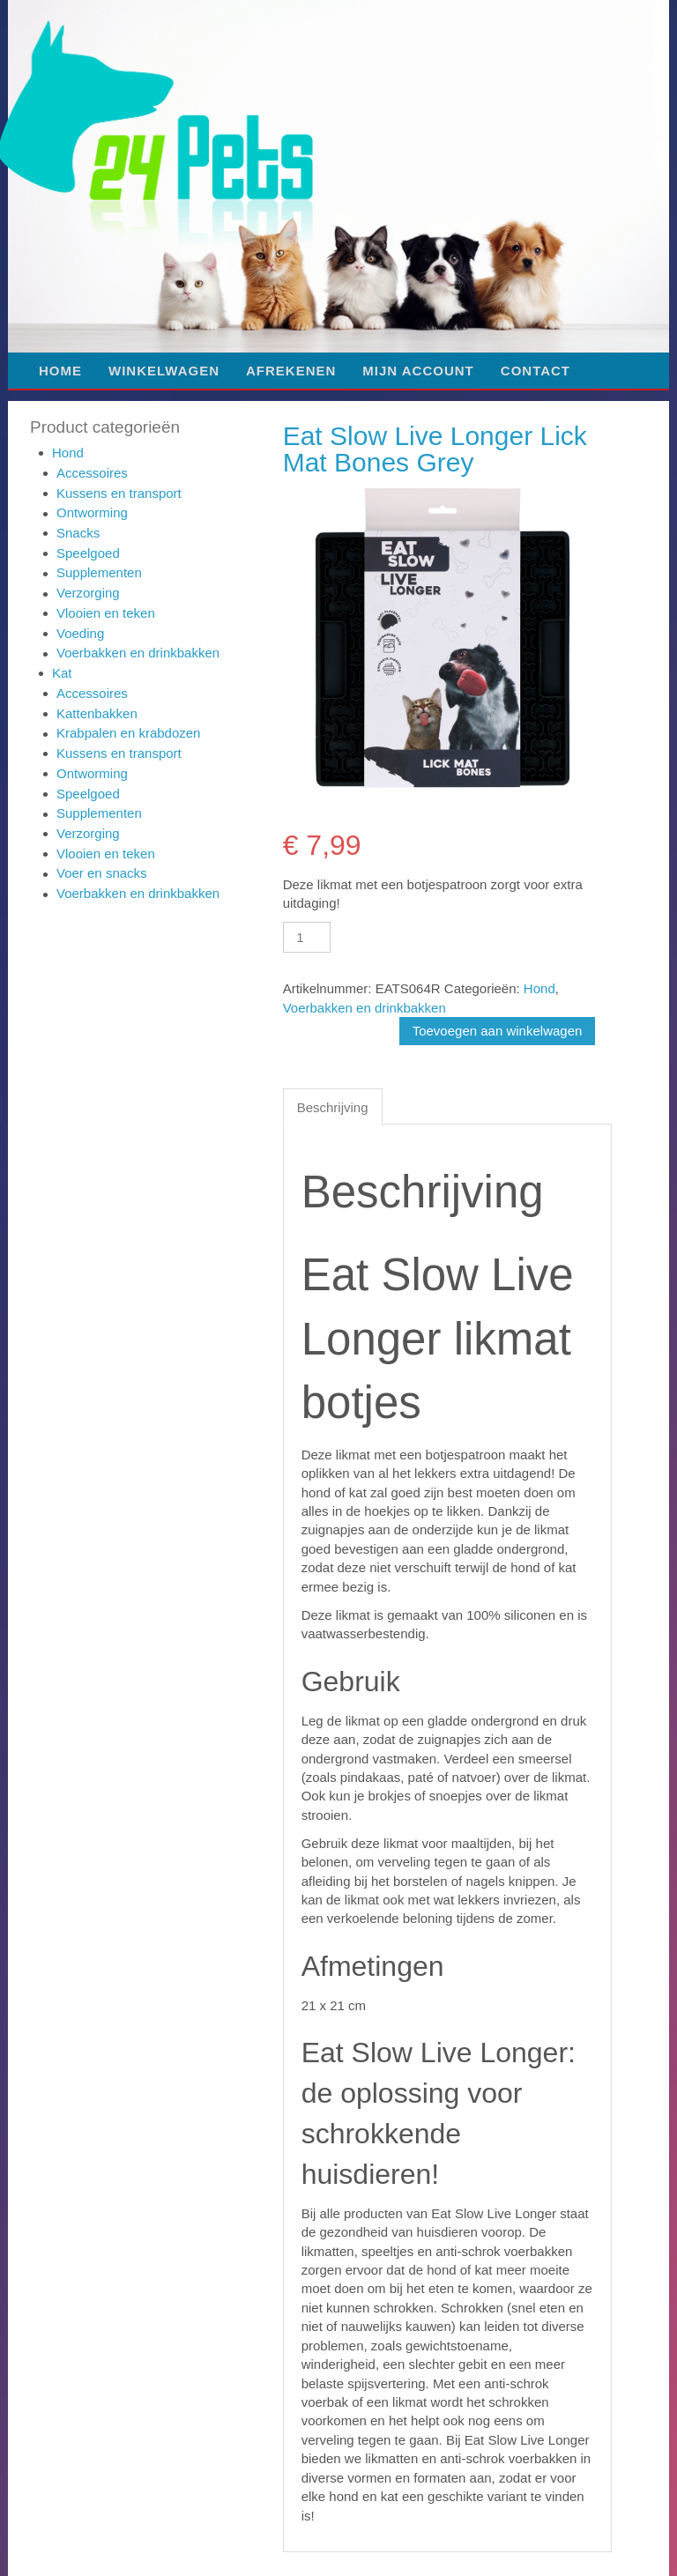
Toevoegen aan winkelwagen (498, 1030)
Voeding (80, 633)
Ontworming (92, 512)
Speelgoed (88, 553)
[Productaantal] (307, 937)
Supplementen (99, 572)
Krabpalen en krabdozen (128, 732)
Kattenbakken (97, 713)
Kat (62, 672)
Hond (68, 452)
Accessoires (92, 472)
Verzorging (88, 592)
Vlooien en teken (105, 612)
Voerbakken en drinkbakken (137, 652)
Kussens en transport (119, 493)
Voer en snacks (101, 872)
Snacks (78, 532)
